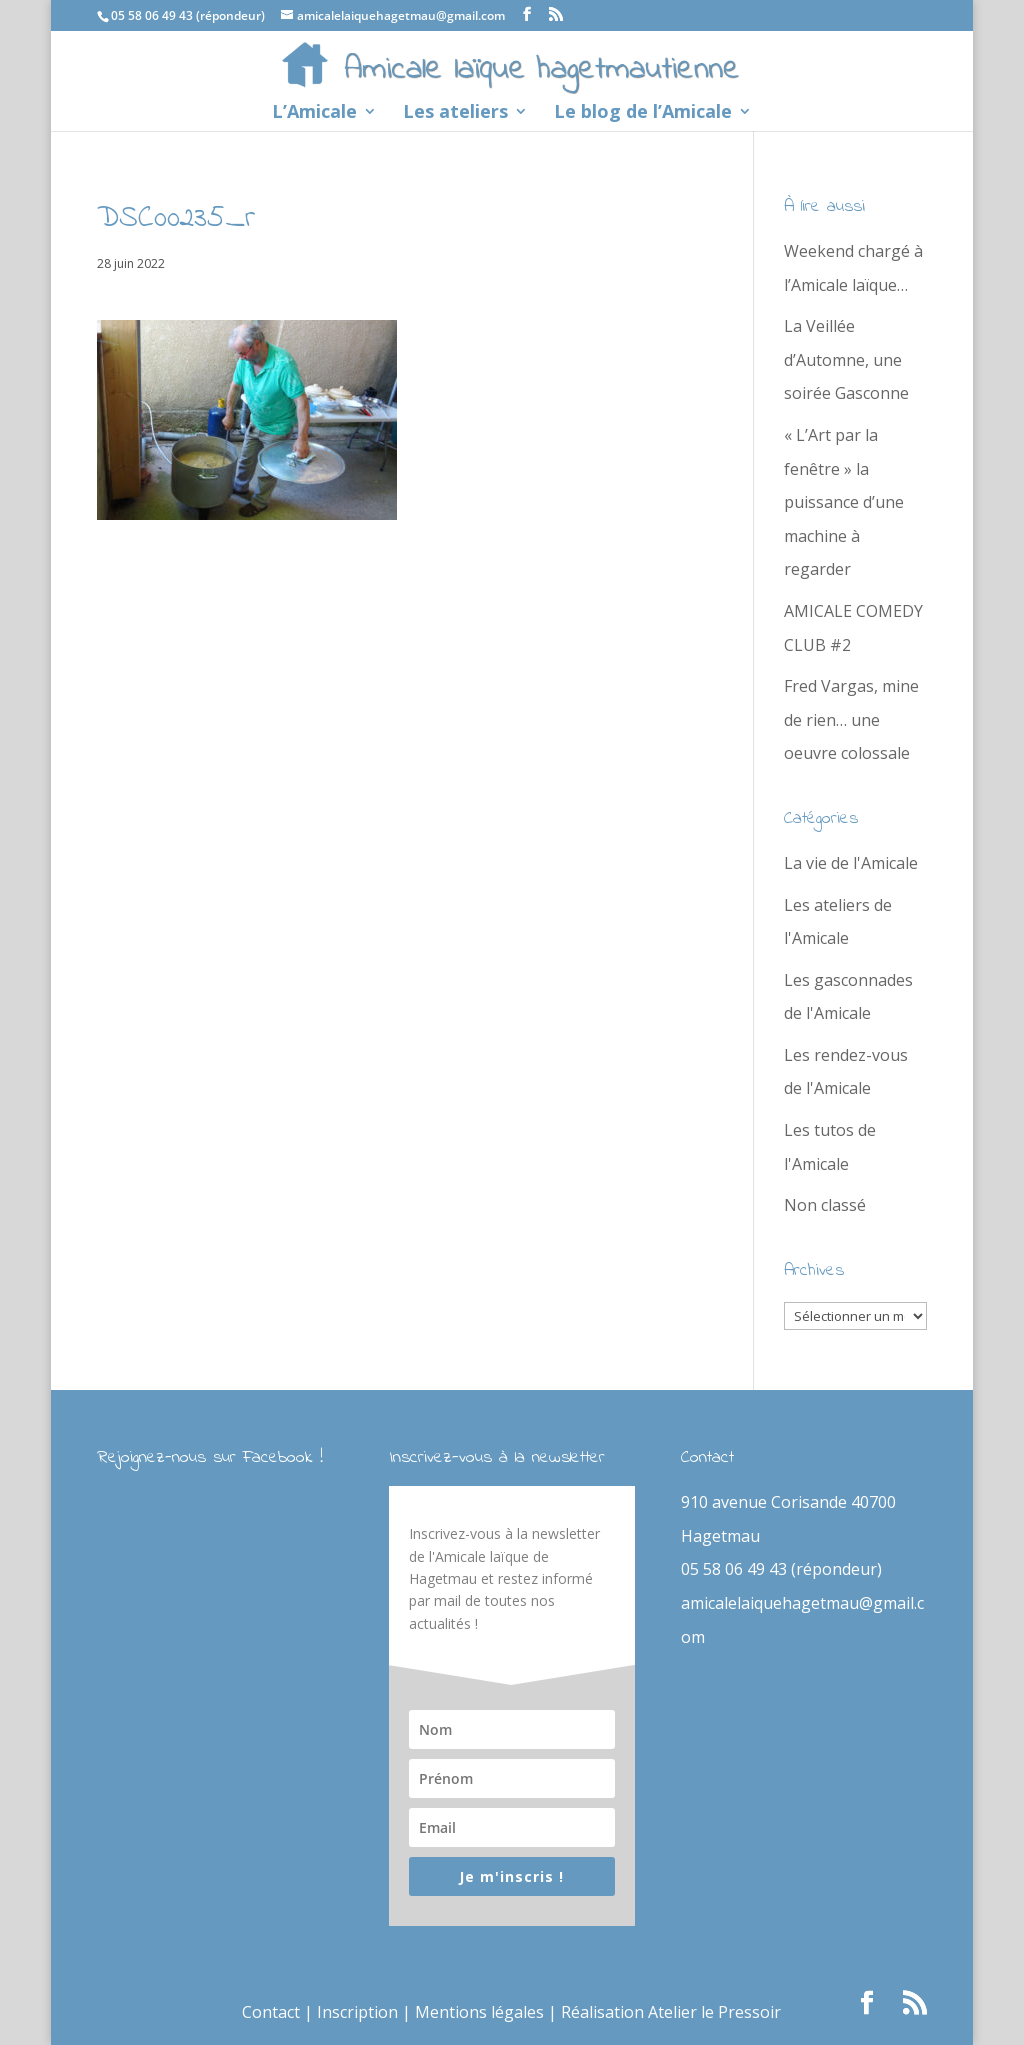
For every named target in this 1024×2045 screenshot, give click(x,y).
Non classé (825, 1205)
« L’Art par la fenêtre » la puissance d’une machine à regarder (844, 502)
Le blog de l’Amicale (643, 113)
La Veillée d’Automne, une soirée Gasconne (846, 359)
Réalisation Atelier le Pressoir (671, 2012)
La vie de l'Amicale (851, 863)
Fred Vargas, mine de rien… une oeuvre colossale (851, 719)
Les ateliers (455, 113)
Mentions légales (479, 2012)
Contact (271, 2012)
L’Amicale (314, 113)
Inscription (357, 2012)
